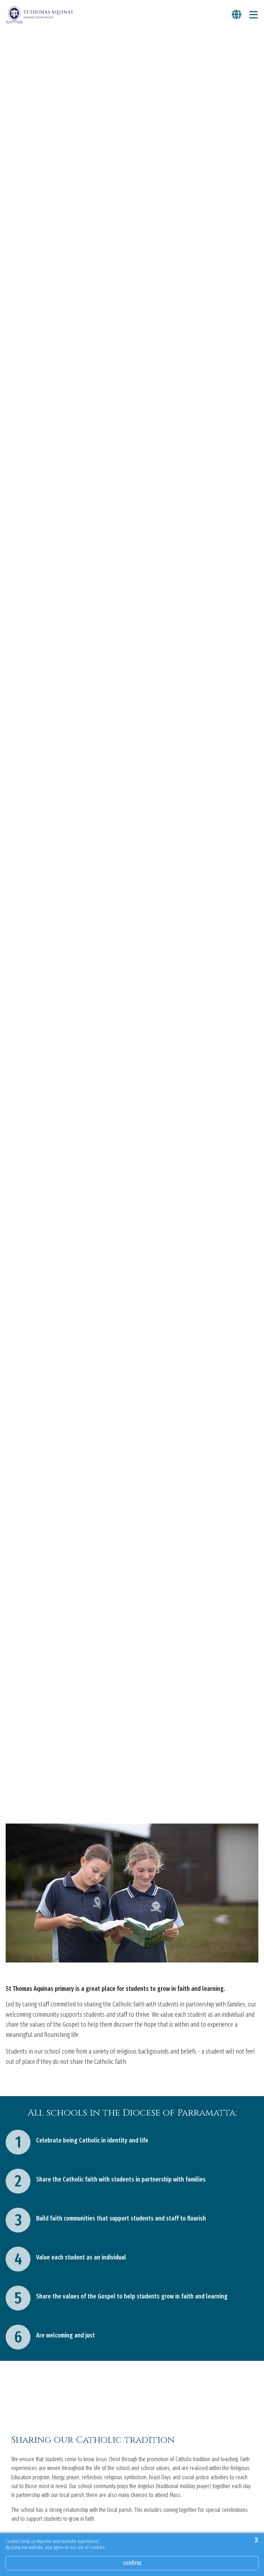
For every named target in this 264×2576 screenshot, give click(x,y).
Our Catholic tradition (33, 2232)
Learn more (20, 2489)
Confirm (132, 2563)
